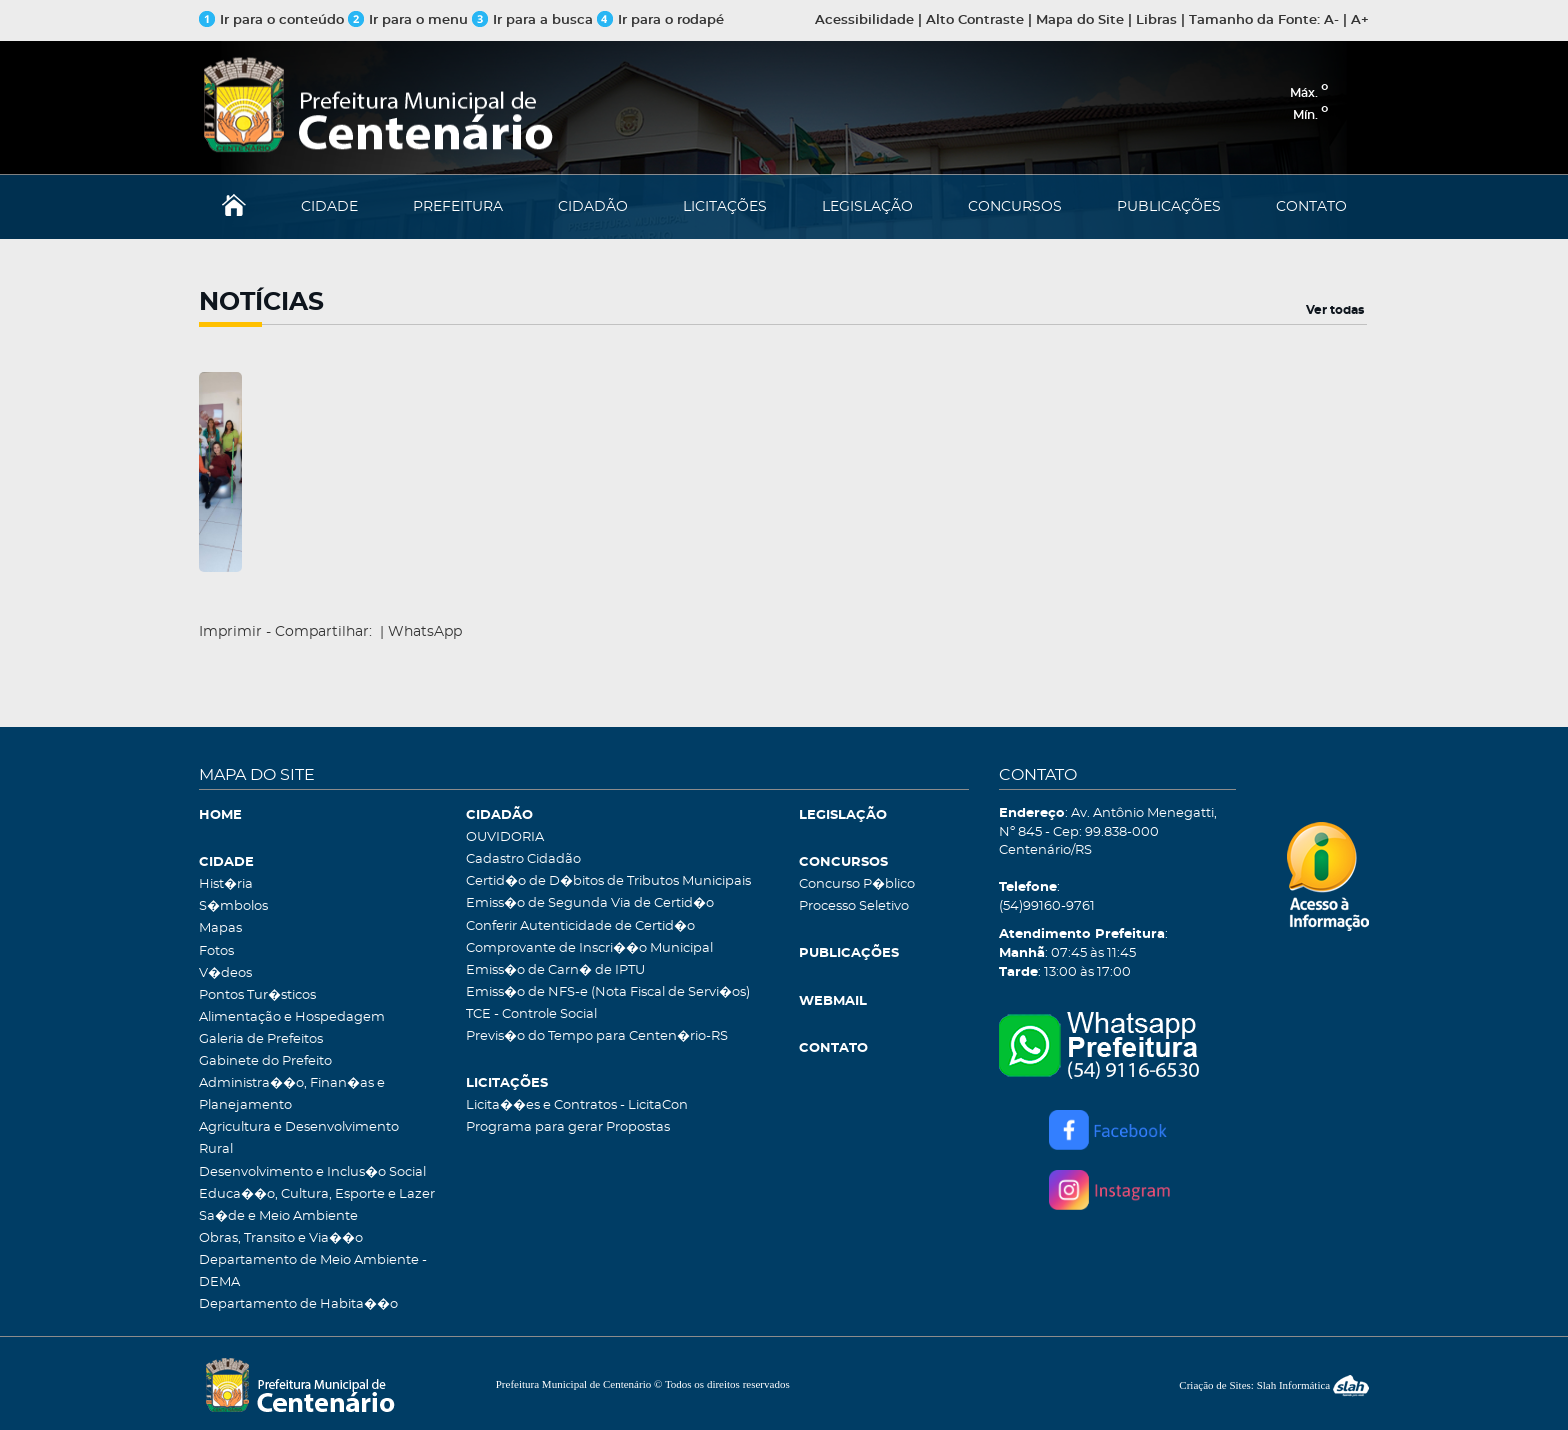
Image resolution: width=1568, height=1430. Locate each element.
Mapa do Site (1080, 20)
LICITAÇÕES (725, 207)
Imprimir (230, 632)
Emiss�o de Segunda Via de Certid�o (590, 903)
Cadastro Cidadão (523, 859)
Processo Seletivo (854, 906)
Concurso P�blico (857, 884)
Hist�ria (226, 884)
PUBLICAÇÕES (1169, 207)
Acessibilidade (864, 20)
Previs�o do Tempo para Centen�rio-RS (597, 1036)
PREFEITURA (458, 207)
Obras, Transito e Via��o (281, 1238)
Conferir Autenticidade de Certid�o (580, 926)
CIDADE (329, 207)
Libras (1156, 20)
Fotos (216, 951)
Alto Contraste (975, 20)
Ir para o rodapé (660, 20)
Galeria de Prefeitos (261, 1039)
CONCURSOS (1015, 207)
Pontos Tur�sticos (257, 995)
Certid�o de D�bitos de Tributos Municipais (608, 881)
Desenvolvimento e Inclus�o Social (312, 1172)
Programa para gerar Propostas (568, 1127)
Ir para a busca (532, 20)
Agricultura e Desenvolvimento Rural (299, 1138)
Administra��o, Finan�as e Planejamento (292, 1094)
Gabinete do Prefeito (265, 1061)
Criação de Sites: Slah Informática (1274, 1385)
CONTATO (1311, 207)
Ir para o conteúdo (271, 20)
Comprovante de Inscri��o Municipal (589, 948)
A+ (1360, 20)
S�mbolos (233, 906)
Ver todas (1335, 310)
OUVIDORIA (505, 837)
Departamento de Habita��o (298, 1304)
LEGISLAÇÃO (867, 207)
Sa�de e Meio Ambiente (278, 1216)
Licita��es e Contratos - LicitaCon (577, 1105)
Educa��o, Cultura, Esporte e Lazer (317, 1194)
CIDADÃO (593, 207)
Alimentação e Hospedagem (292, 1017)
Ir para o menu (410, 20)
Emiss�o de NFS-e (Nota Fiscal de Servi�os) (608, 992)
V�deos (225, 973)
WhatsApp (425, 632)
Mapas (220, 928)
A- (1331, 20)
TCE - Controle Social (531, 1014)
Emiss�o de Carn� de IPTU (555, 970)
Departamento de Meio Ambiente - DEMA (313, 1271)
